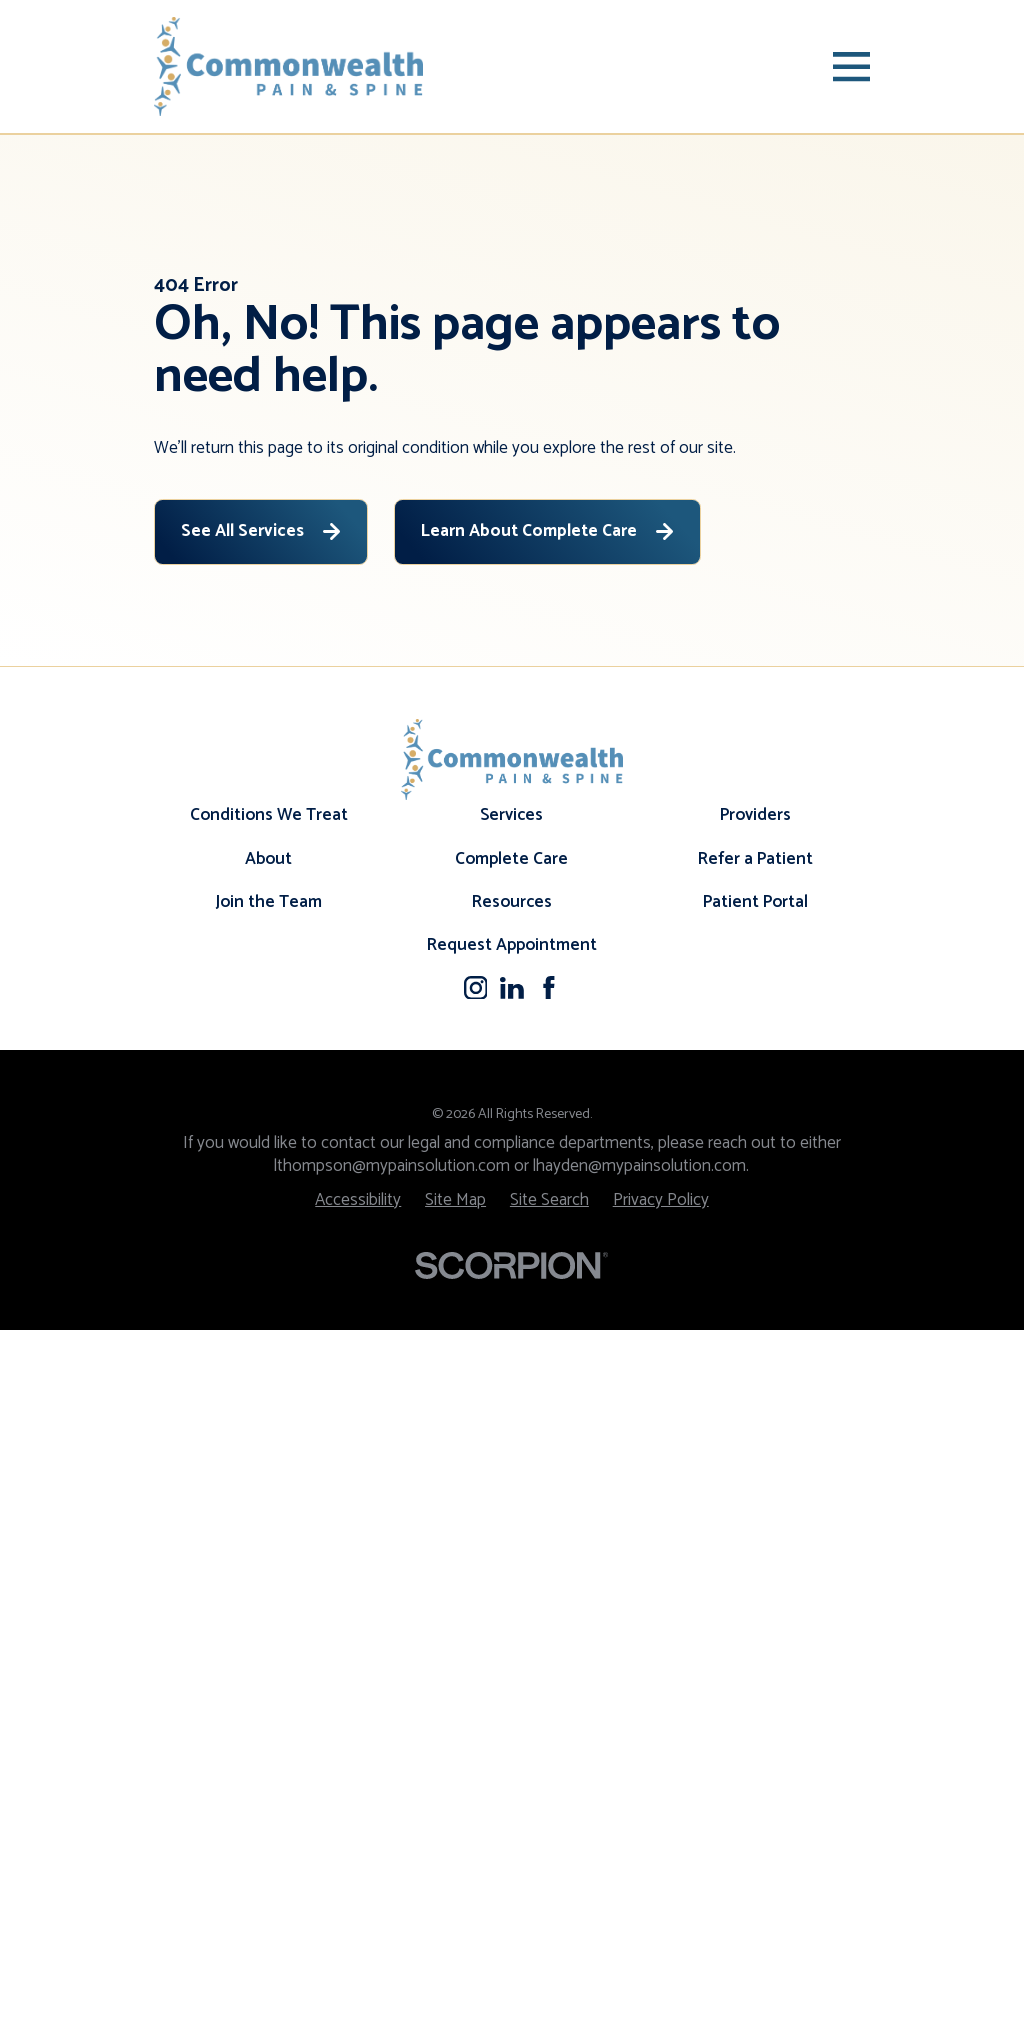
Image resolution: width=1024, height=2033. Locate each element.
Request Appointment (512, 1648)
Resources (512, 1604)
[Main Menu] (851, 66)
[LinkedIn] (512, 1690)
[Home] (289, 66)
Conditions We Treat (269, 1518)
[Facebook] (549, 1690)
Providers (755, 1518)
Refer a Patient (755, 1561)
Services (511, 1518)
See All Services (260, 531)
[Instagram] (476, 1690)
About (268, 1561)
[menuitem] (358, 1902)
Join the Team (268, 1604)
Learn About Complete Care (547, 531)
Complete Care (511, 1561)
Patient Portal (755, 1604)
